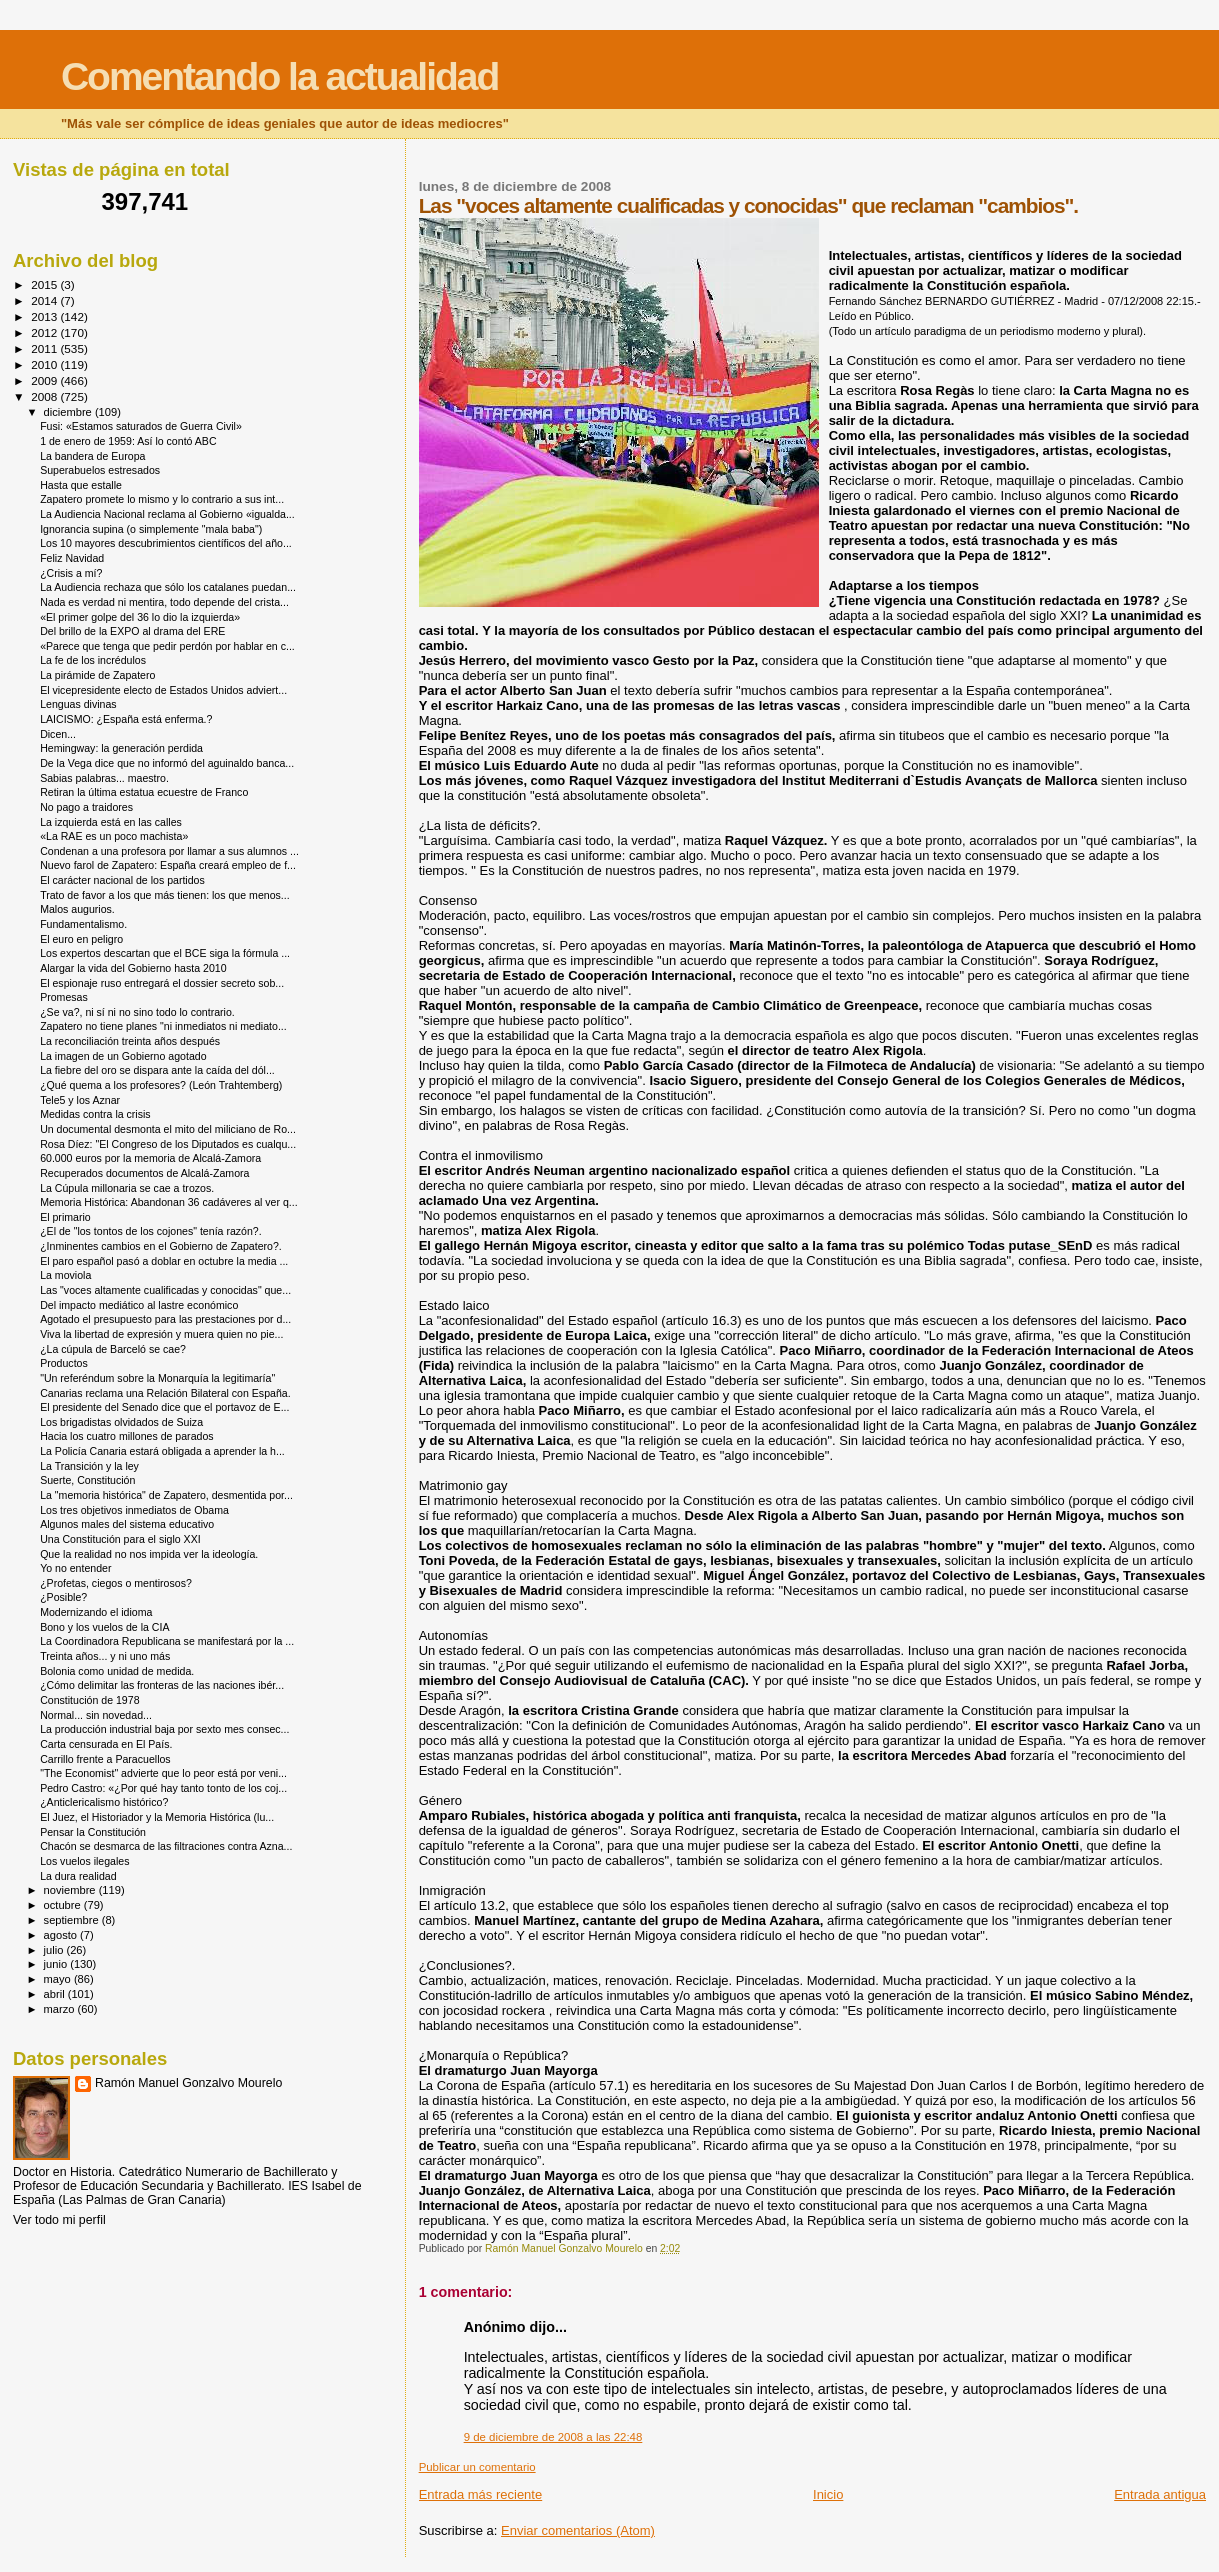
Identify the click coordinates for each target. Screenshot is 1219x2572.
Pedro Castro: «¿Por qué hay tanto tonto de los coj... (163, 1788)
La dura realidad (78, 1876)
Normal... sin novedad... (96, 1715)
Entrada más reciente (481, 2494)
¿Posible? (63, 1597)
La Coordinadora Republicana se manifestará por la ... (167, 1641)
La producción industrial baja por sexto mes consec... (164, 1729)
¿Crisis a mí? (71, 573)
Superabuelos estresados (100, 470)
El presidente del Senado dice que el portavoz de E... (164, 1407)
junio (57, 1964)
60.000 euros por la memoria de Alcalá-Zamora (150, 1158)
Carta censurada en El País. (106, 1744)
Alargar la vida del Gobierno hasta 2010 (133, 968)
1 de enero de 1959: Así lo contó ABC (128, 441)
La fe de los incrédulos (93, 660)
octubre (64, 1905)
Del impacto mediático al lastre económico (139, 1305)
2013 (45, 316)
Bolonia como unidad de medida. (117, 1671)
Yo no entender (75, 1568)
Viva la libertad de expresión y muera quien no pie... (161, 1334)
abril (56, 1994)
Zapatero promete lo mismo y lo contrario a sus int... (162, 499)
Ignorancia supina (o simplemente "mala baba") (151, 529)
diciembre (69, 412)
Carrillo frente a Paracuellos (105, 1759)
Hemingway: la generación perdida (121, 748)
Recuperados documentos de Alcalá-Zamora (144, 1173)
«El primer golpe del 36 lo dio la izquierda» (140, 617)
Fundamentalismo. (83, 924)
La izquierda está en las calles (111, 822)
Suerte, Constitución (87, 1480)
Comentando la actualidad (279, 76)
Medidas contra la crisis (95, 1114)
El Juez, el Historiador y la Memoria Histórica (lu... (157, 1817)
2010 (45, 364)
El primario (65, 1217)
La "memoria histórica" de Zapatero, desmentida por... (166, 1495)
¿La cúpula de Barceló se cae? (113, 1349)
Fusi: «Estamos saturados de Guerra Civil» (141, 426)
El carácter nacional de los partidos (122, 880)
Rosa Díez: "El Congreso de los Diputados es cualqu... (168, 1144)
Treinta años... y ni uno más (105, 1656)
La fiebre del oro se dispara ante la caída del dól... (157, 1070)
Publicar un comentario (477, 2467)
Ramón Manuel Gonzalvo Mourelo (188, 2083)
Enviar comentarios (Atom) (578, 2530)
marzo (61, 2009)
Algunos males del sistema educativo (127, 1524)
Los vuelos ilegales (84, 1861)
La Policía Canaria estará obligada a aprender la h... (162, 1451)
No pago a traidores (86, 807)
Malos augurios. (77, 909)
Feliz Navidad (72, 558)
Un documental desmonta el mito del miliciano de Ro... (168, 1129)
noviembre (71, 1890)
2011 (45, 348)
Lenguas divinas (78, 704)
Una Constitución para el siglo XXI (120, 1539)
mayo (59, 1979)
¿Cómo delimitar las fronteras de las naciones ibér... (162, 1685)
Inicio (828, 2494)
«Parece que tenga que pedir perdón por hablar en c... (167, 646)
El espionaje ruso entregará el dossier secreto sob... (162, 983)
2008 (45, 396)
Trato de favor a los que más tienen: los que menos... (165, 895)
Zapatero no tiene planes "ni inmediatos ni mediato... (163, 1026)
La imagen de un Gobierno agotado (123, 1056)
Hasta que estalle (81, 485)
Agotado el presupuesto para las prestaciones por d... (165, 1319)
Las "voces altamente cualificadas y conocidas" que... (165, 1290)
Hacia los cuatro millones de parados (126, 1436)
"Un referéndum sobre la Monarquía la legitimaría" (157, 1378)
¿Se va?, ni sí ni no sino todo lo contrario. (137, 1012)
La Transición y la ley (89, 1466)
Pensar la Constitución (93, 1832)
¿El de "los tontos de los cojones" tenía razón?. (151, 1231)
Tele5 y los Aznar (80, 1100)
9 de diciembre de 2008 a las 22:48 (553, 2437)
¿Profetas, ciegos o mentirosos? (116, 1583)
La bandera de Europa (92, 456)
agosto (62, 1935)
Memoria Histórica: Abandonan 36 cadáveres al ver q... (169, 1202)
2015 (45, 284)
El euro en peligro (81, 939)
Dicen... (58, 734)
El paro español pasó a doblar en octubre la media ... (164, 1261)
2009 (45, 380)
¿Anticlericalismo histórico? (104, 1802)
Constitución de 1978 (89, 1700)
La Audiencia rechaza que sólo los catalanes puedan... (168, 587)
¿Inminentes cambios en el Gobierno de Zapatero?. (161, 1246)
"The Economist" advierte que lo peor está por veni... (163, 1773)
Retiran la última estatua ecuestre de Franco (144, 792)
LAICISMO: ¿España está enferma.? (126, 719)
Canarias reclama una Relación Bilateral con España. (165, 1393)
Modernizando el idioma (96, 1612)
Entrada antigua (1160, 2494)
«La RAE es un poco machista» (114, 836)
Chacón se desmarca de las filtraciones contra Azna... (166, 1846)
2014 (45, 300)
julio (55, 1950)
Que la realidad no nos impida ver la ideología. (149, 1554)
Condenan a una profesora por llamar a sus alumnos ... (169, 851)
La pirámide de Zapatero (97, 675)
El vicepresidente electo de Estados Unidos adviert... (163, 690)
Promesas (64, 997)
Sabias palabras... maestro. (104, 778)
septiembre (73, 1920)
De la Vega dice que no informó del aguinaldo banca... (167, 763)
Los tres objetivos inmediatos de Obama (134, 1510)
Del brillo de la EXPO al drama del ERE (132, 631)
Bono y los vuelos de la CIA (104, 1627)
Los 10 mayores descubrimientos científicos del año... (166, 543)
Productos (64, 1363)
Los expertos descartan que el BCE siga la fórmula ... (165, 953)
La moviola (65, 1275)
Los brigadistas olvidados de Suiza (121, 1422)
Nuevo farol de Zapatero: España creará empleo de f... (168, 865)
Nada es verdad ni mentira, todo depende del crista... (164, 602)
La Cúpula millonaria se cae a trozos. (127, 1188)
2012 (45, 332)
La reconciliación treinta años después (130, 1041)
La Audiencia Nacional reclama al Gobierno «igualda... (167, 514)
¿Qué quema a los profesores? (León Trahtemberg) (161, 1085)
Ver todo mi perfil (59, 2220)
